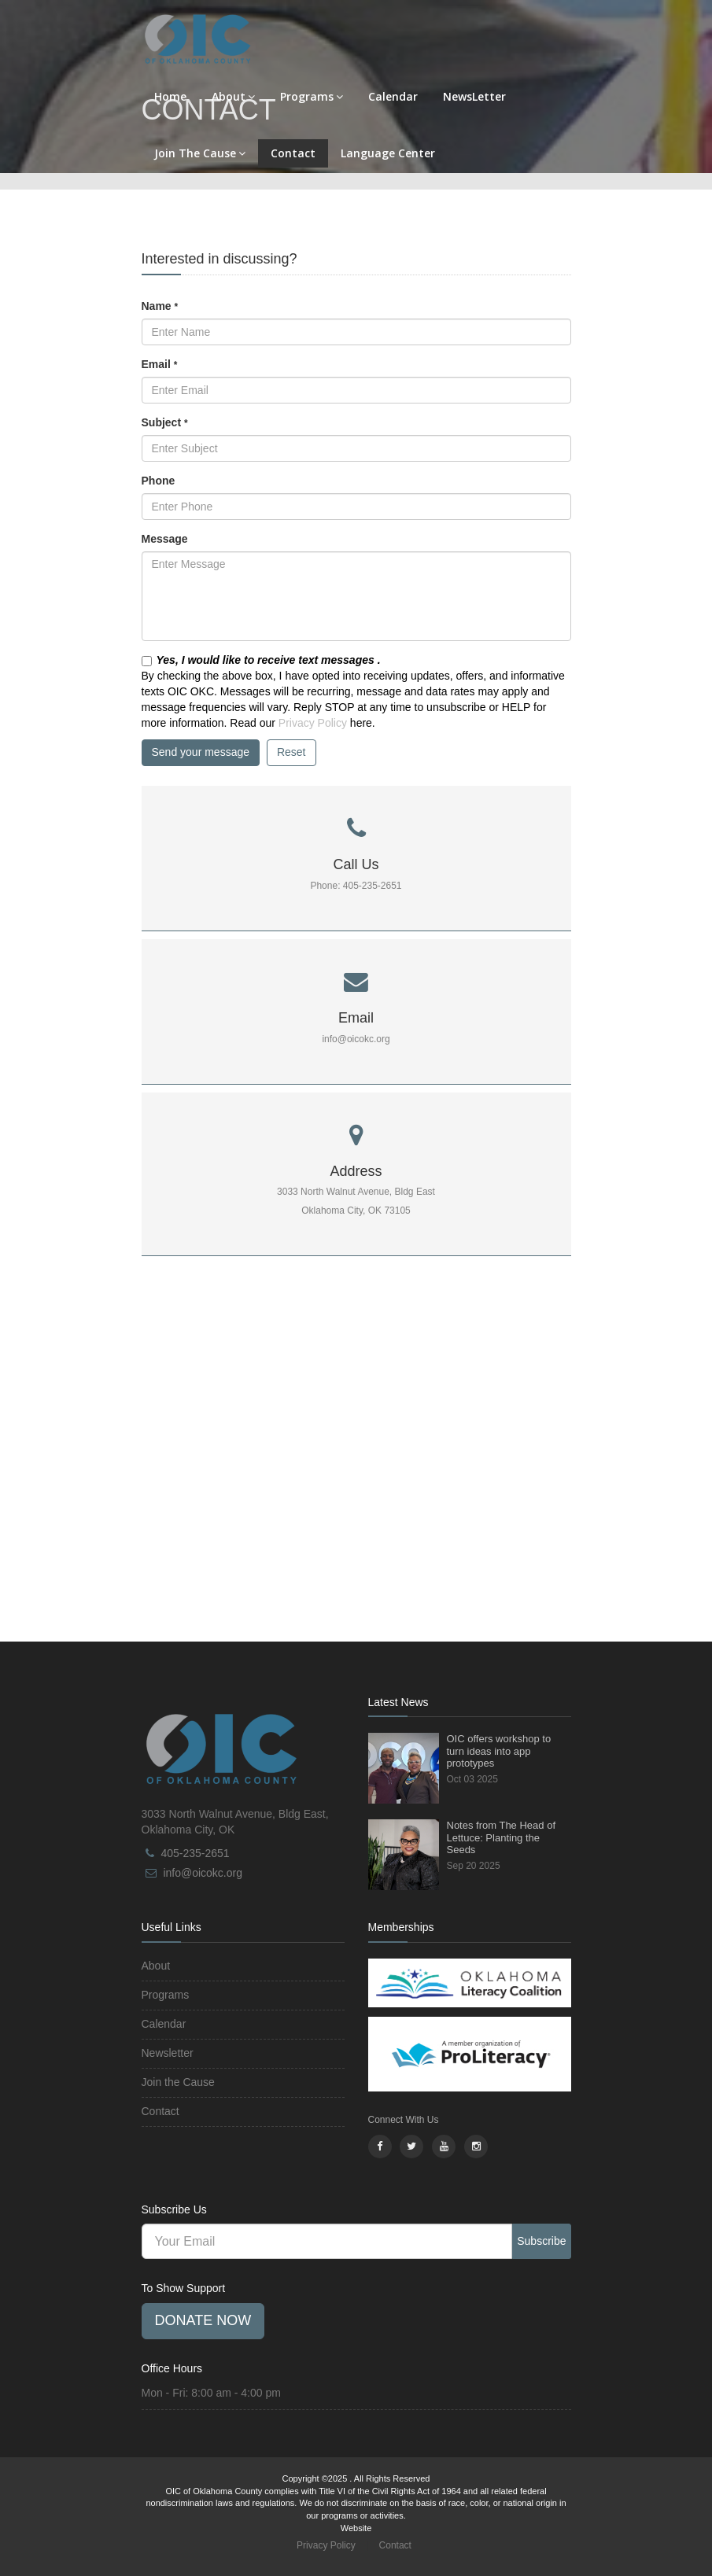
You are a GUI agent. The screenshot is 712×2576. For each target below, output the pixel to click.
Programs (311, 96)
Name (160, 306)
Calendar (393, 96)
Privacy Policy (313, 723)
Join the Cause (178, 2082)
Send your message (201, 752)
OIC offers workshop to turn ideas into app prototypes (499, 1751)
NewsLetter (474, 96)
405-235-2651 (194, 1853)
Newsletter (168, 2053)
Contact (293, 153)
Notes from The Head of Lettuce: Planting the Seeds (501, 1837)
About (233, 96)
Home (170, 96)
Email (160, 364)
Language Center (388, 153)
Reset (291, 752)
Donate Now (203, 2320)
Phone (158, 480)
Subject (165, 422)
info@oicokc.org (202, 1873)
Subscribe (541, 2241)
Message (165, 539)
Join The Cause (199, 153)
